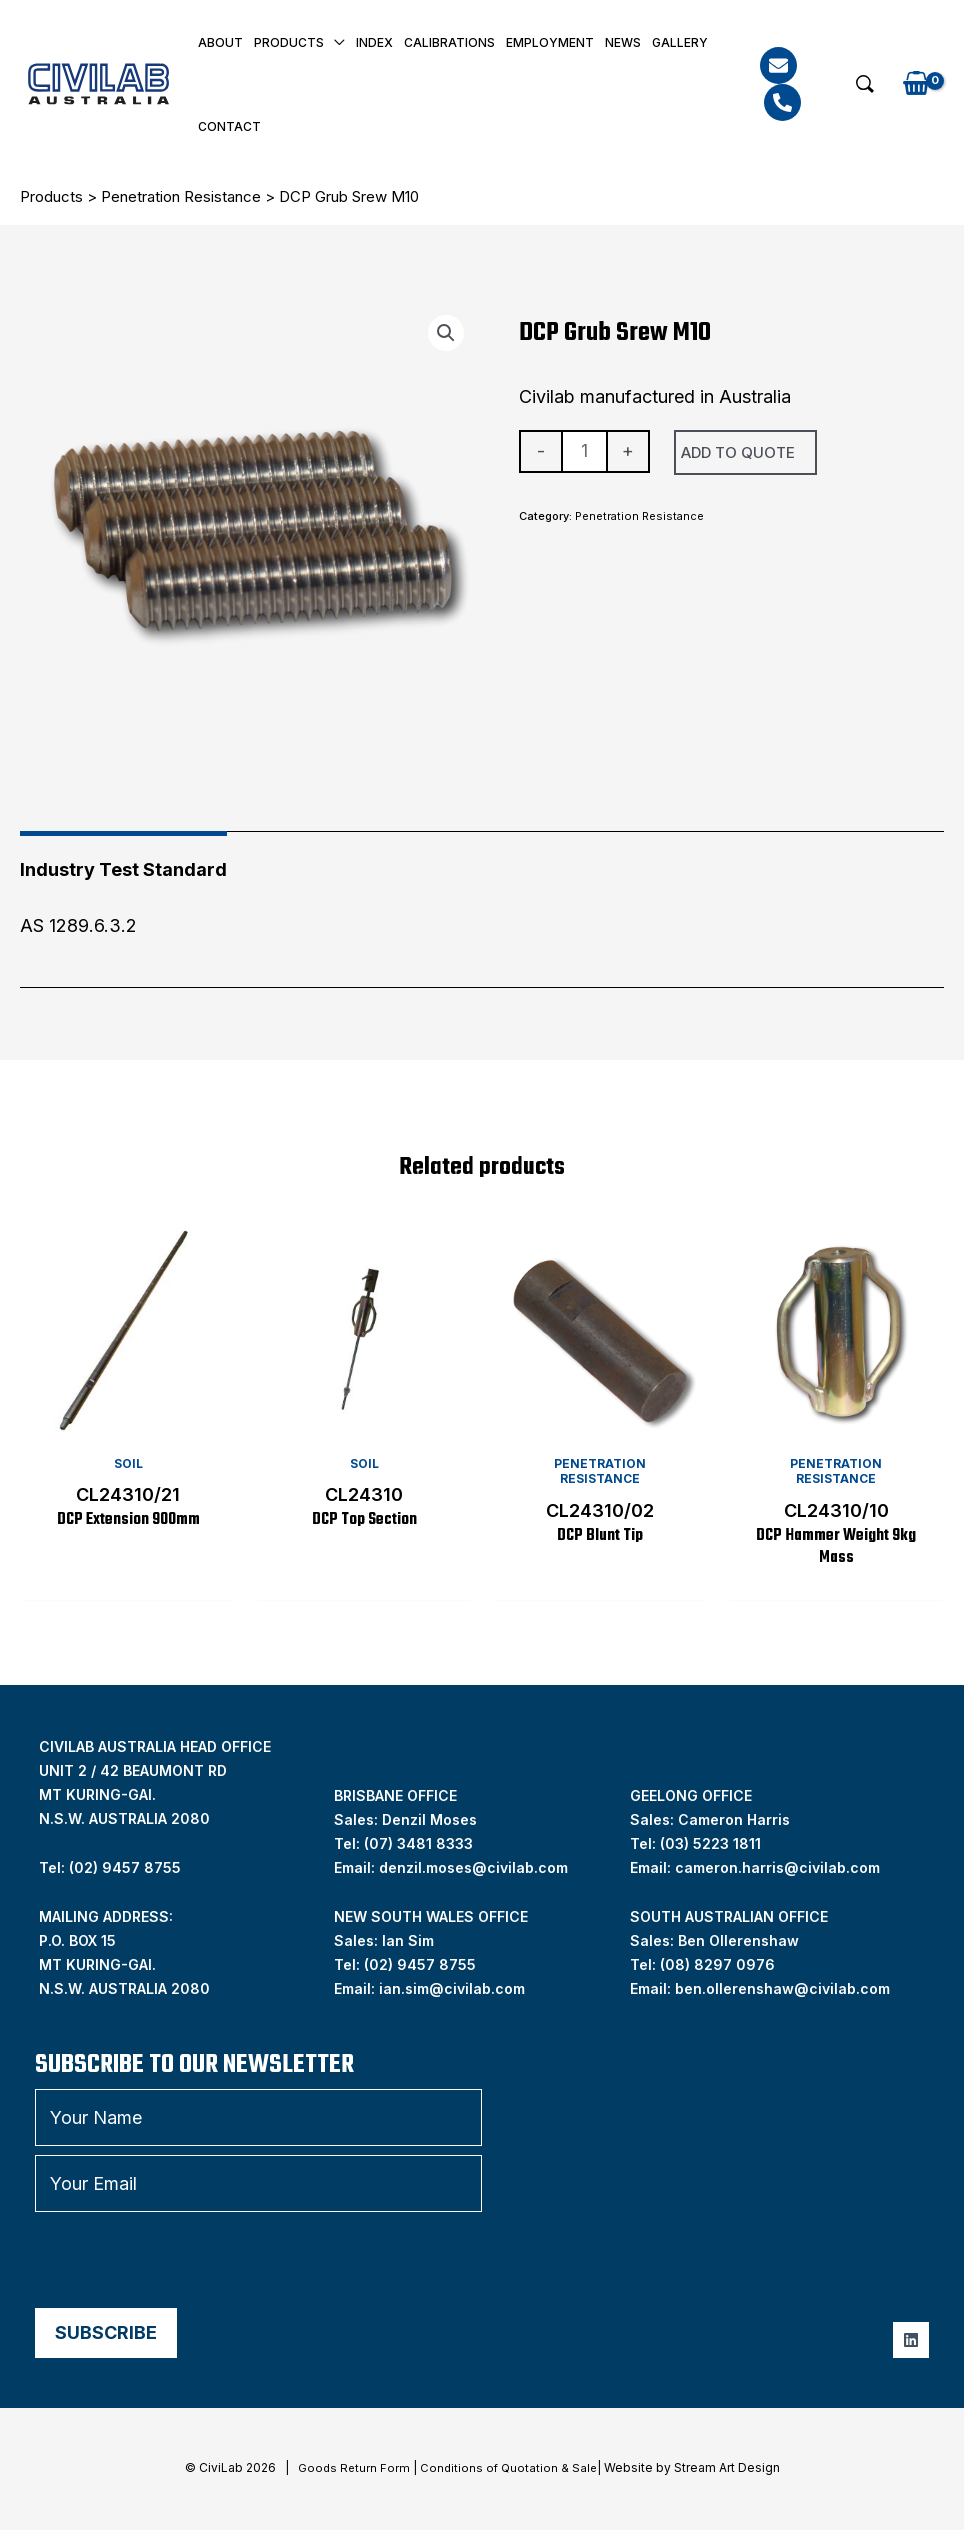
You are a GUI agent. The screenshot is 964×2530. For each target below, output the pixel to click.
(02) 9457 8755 (420, 1966)
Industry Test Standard (123, 869)
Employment (550, 42)
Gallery (680, 42)
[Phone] (782, 102)
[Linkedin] (911, 2342)
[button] (865, 84)
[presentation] (187, 2262)
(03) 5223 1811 (710, 1845)
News (623, 42)
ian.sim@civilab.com (452, 1990)
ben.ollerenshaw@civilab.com (782, 1990)
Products (289, 42)
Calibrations (449, 42)
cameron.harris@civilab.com (777, 1869)
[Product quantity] (584, 452)
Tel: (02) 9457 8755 (110, 1869)
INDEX (374, 42)
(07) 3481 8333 (418, 1845)
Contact (229, 126)
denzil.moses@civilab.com (473, 1869)
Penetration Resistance (181, 196)
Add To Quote (738, 452)
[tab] (123, 862)
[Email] (778, 65)
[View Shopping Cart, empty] (916, 84)
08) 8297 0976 (720, 1966)
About (220, 42)
